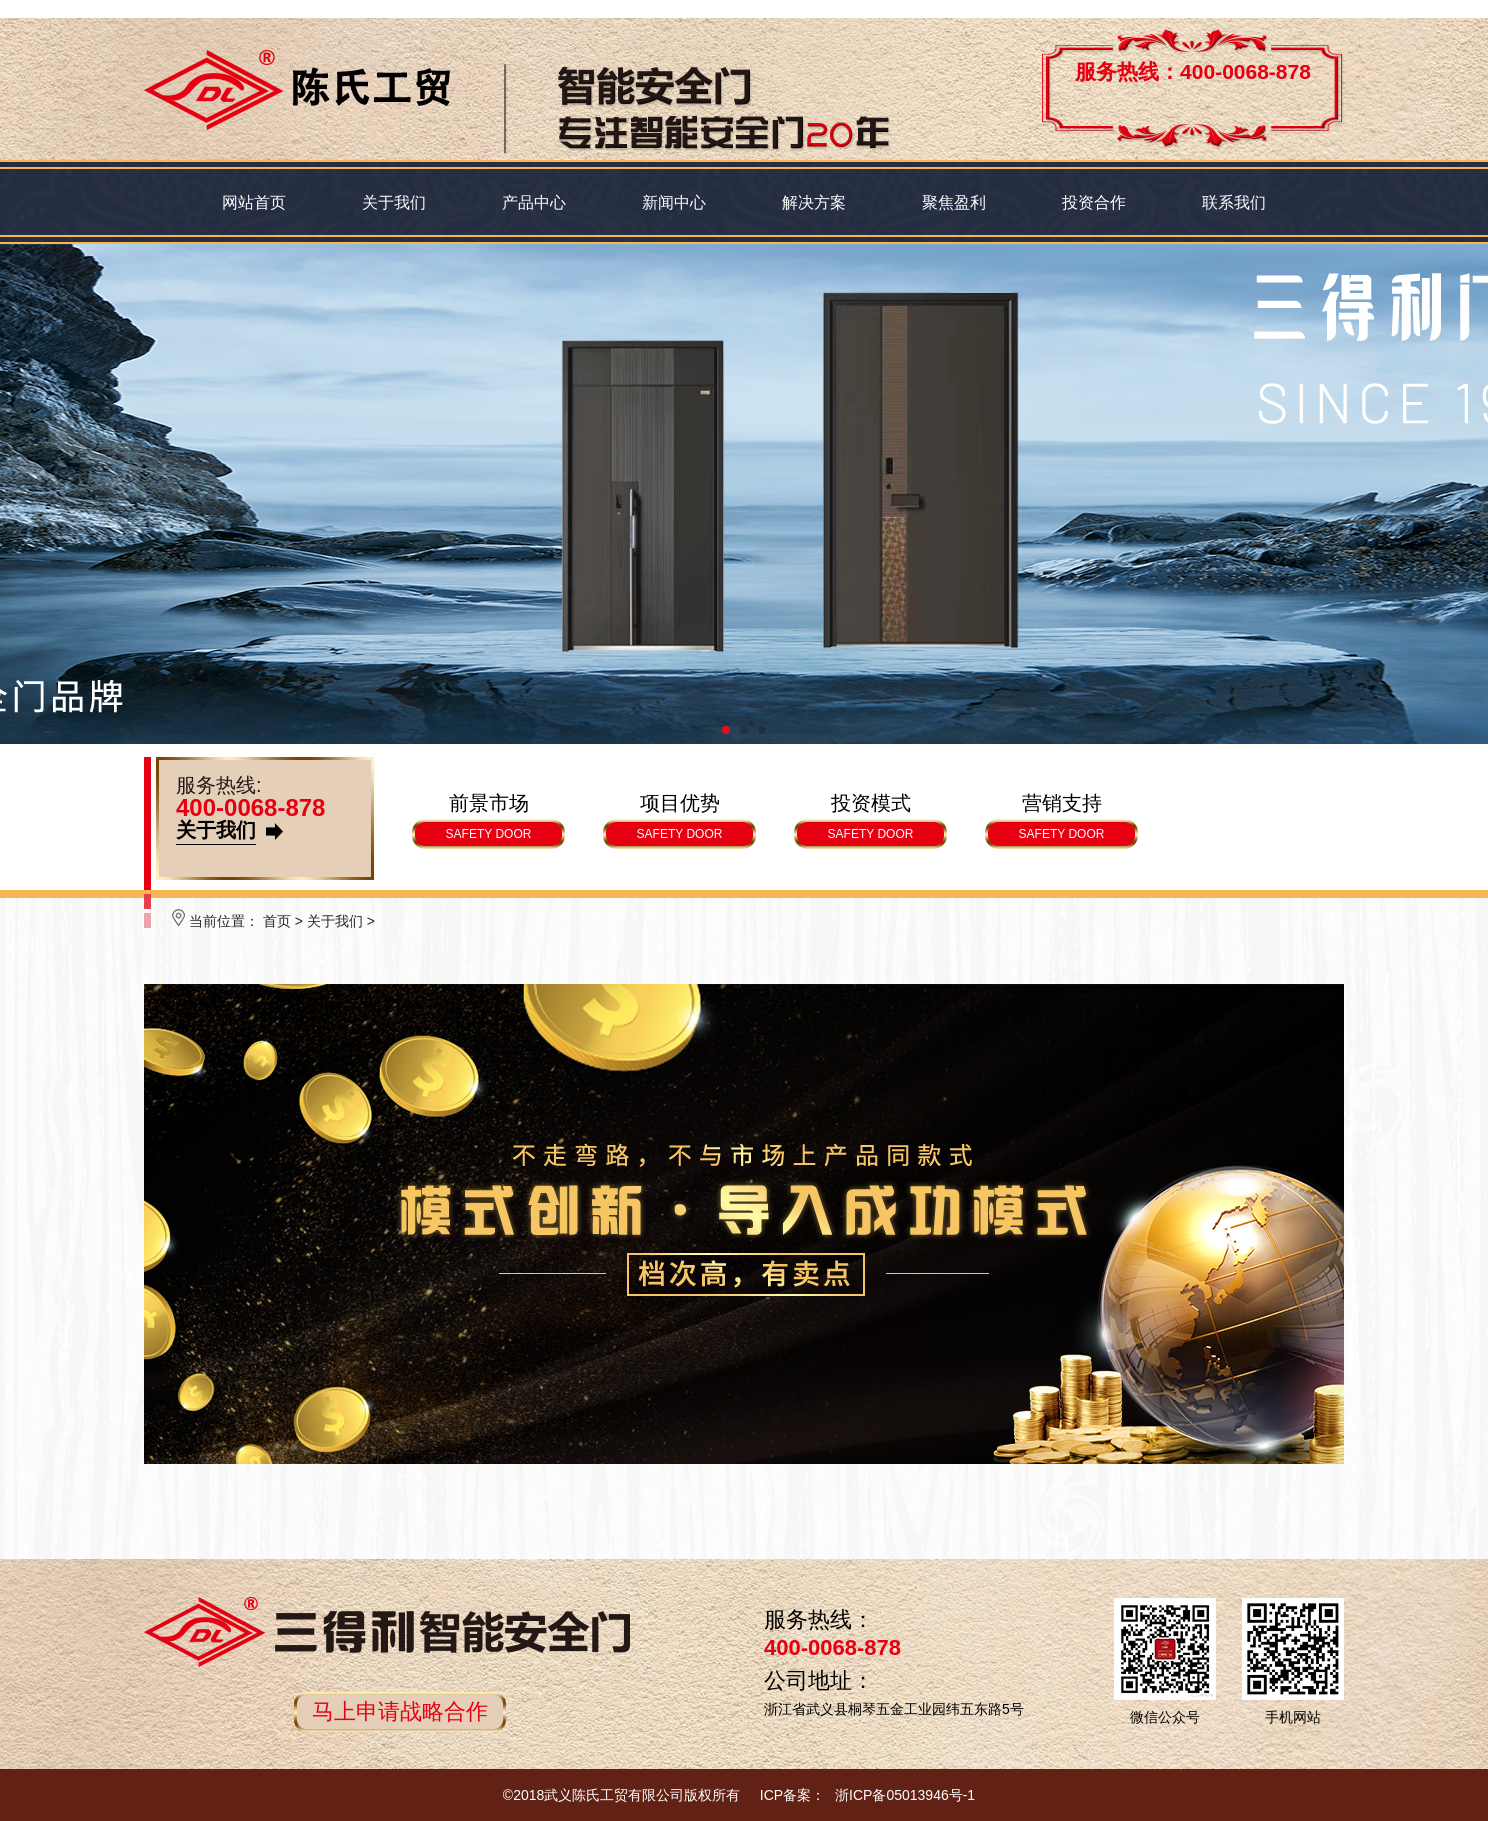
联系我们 (1234, 202)
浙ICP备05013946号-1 (905, 1795)
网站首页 (254, 202)
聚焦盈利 (954, 202)
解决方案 (814, 202)
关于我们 (394, 202)
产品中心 (534, 202)
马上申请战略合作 (400, 1711)
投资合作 (1094, 202)
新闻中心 (674, 202)
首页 (277, 921)
